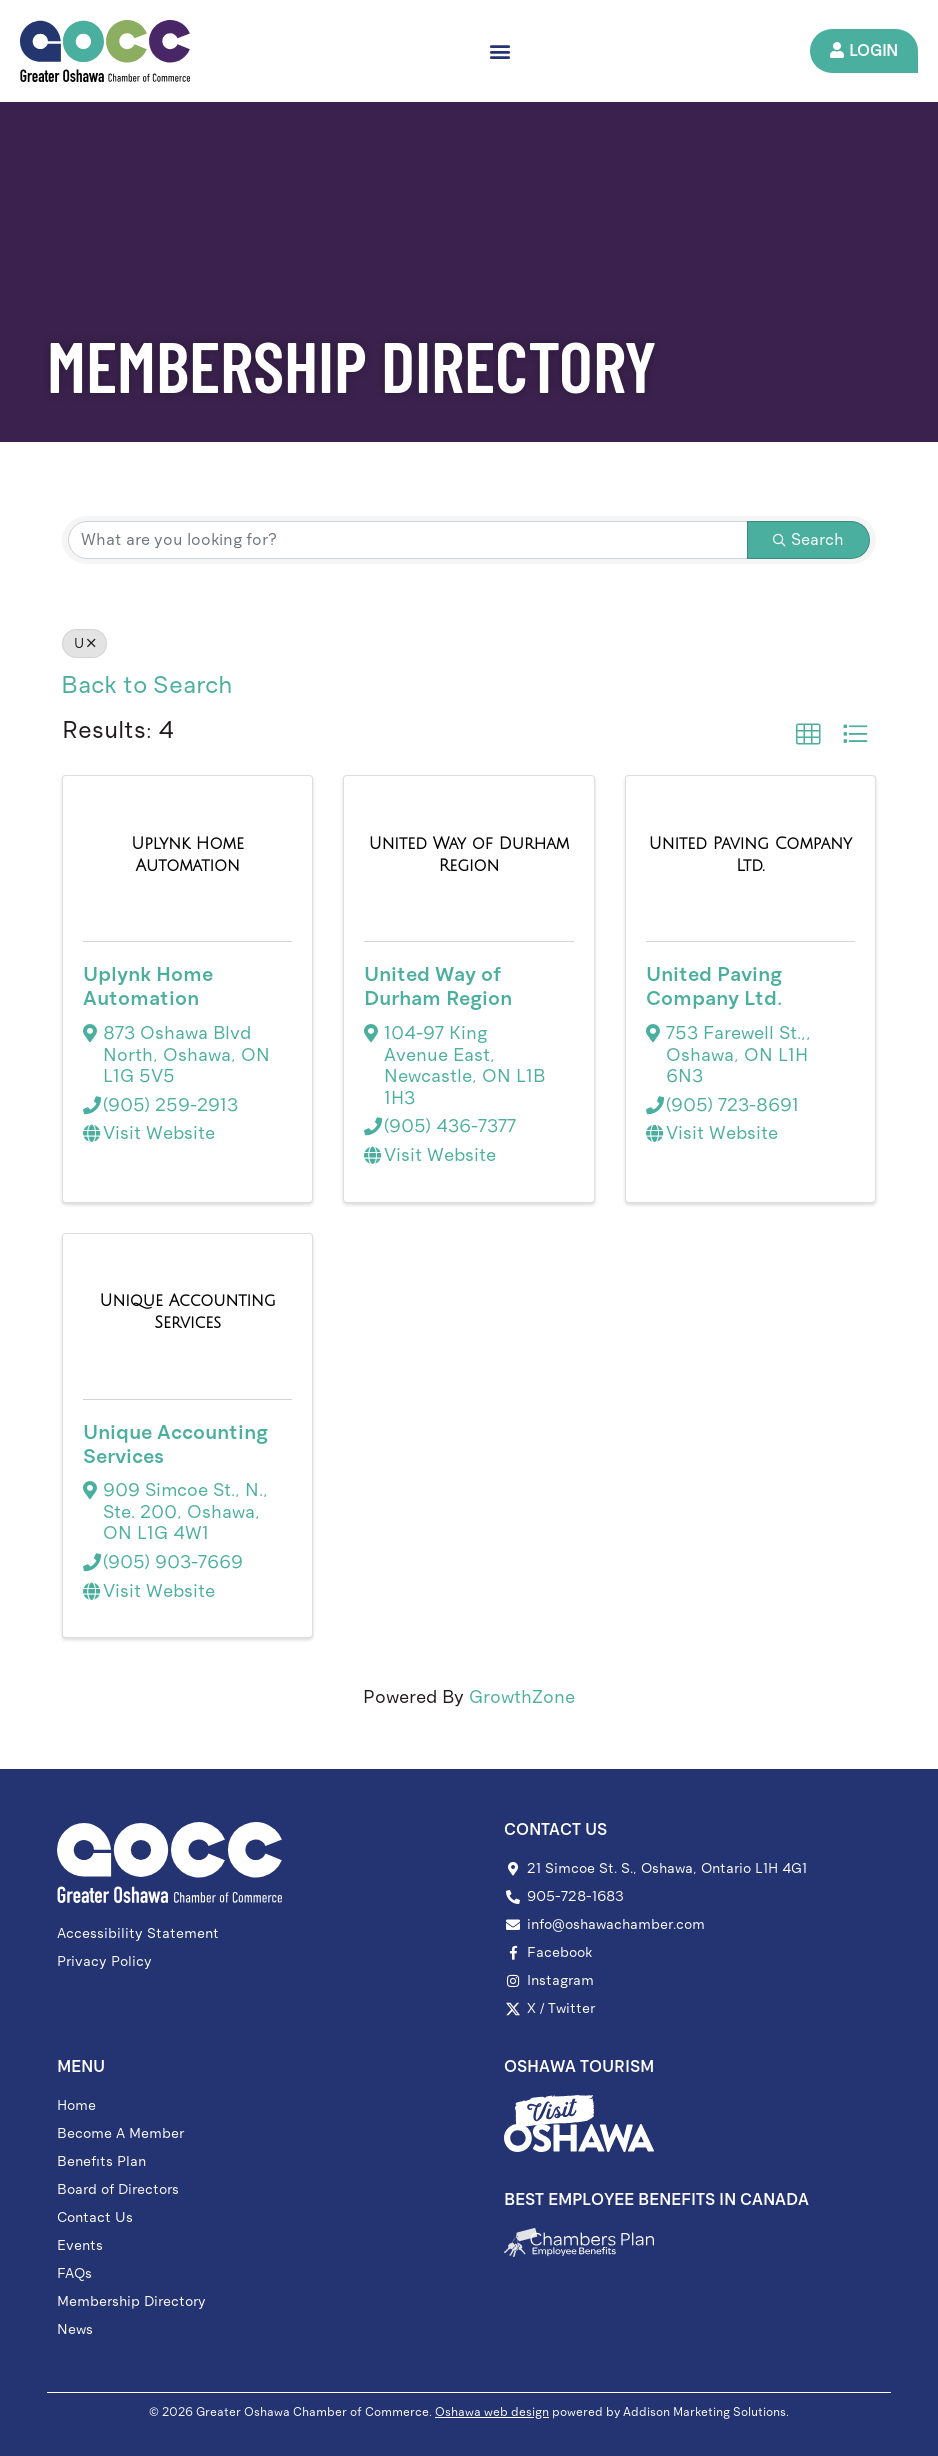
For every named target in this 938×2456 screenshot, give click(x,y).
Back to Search (147, 684)
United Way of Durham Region (438, 986)
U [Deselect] (84, 643)
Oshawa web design (492, 2412)
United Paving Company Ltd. (714, 986)
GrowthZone (522, 1697)
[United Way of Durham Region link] (468, 854)
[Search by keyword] (408, 540)
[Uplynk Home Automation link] (187, 854)
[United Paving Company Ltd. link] (750, 854)
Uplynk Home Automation (148, 986)
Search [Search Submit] (808, 539)
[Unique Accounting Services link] (187, 1311)
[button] (499, 50)
